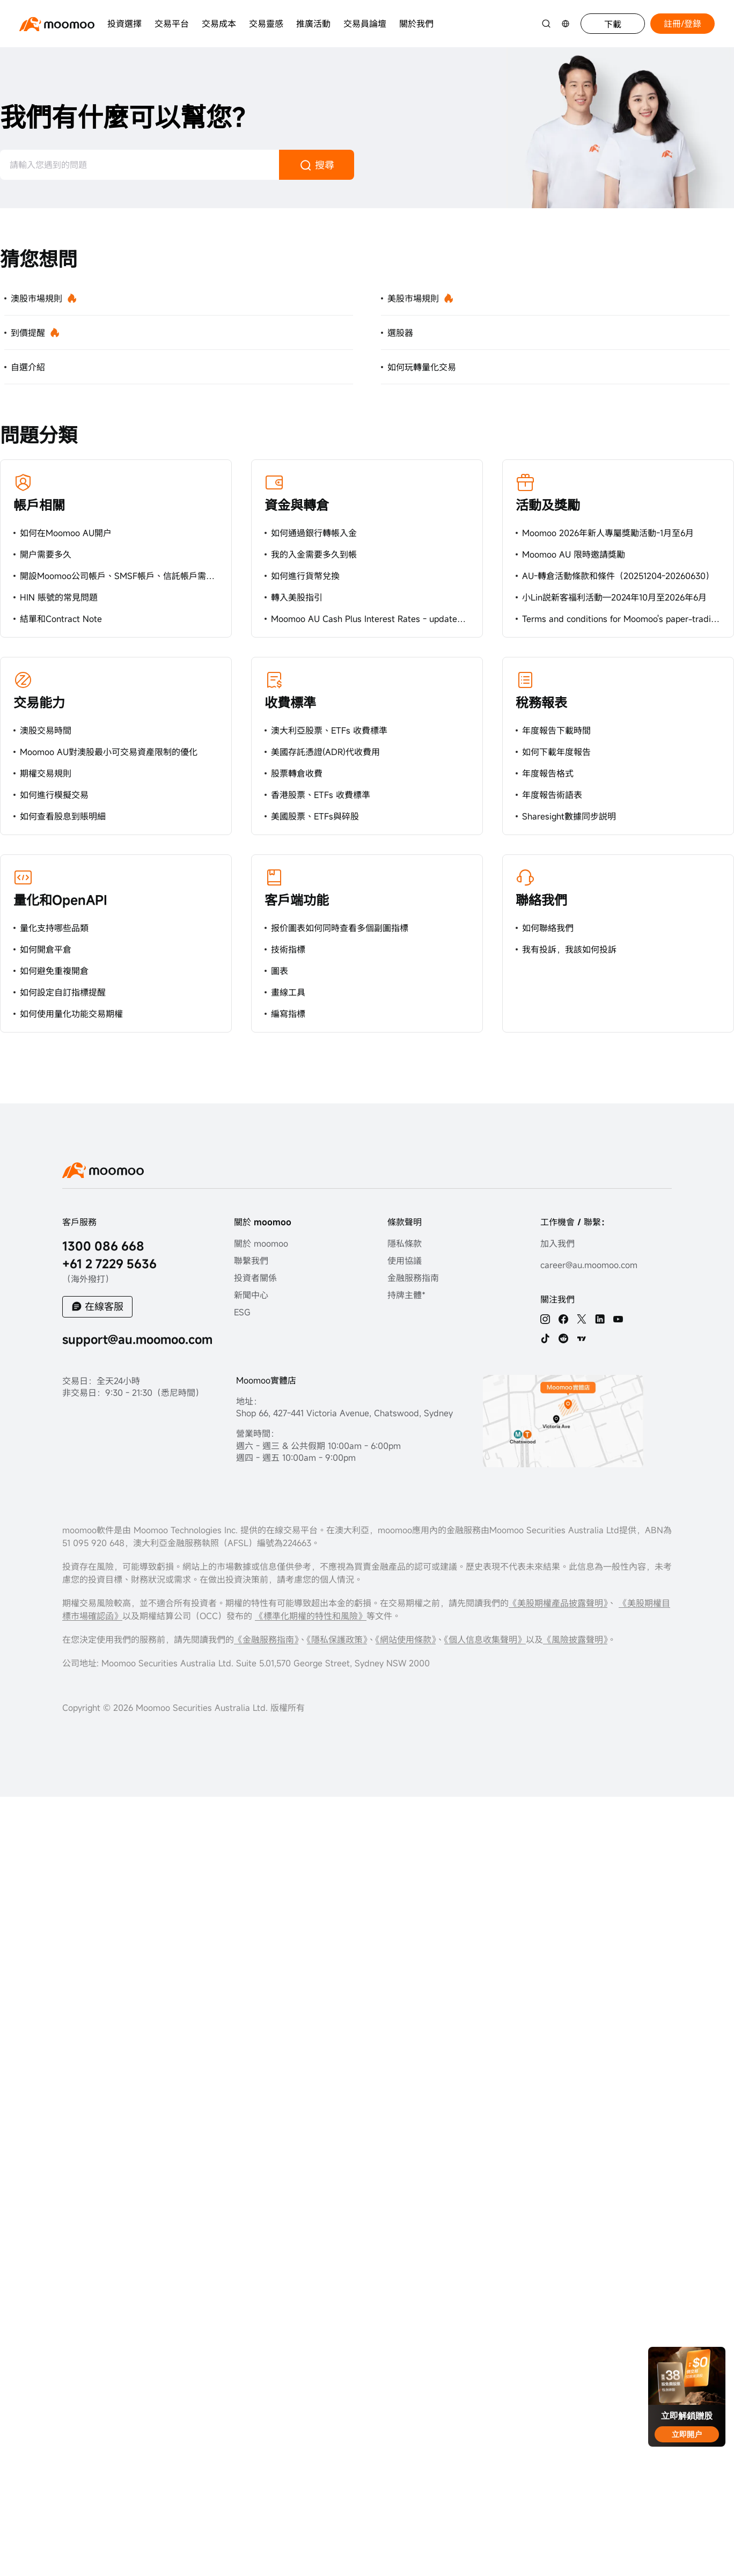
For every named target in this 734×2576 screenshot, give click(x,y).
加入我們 (557, 1243)
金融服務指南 (413, 1278)
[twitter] (581, 1319)
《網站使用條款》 (406, 1639)
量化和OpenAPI (60, 900)
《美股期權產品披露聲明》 (558, 1603)
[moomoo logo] (56, 24)
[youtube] (618, 1319)
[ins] (545, 1319)
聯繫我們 (251, 1261)
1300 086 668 (103, 1246)
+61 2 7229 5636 (109, 1263)
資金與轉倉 (297, 505)
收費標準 (290, 702)
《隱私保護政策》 (337, 1639)
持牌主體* (406, 1295)
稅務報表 (541, 702)
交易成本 (219, 24)
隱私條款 (404, 1243)
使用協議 (404, 1261)
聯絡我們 (541, 900)
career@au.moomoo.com (588, 1265)
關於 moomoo (261, 1243)
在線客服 (104, 1306)
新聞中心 (251, 1295)
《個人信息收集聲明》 (485, 1639)
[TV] (581, 1338)
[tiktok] (545, 1338)
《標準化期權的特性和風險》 (310, 1616)
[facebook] (563, 1319)
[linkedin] (600, 1319)
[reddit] (563, 1338)
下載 (612, 24)
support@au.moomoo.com (137, 1339)
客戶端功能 (297, 900)
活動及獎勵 (548, 505)
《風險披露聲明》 (575, 1639)
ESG (242, 1312)
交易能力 (39, 702)
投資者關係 (255, 1278)
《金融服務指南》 (266, 1639)
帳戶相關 (39, 505)
